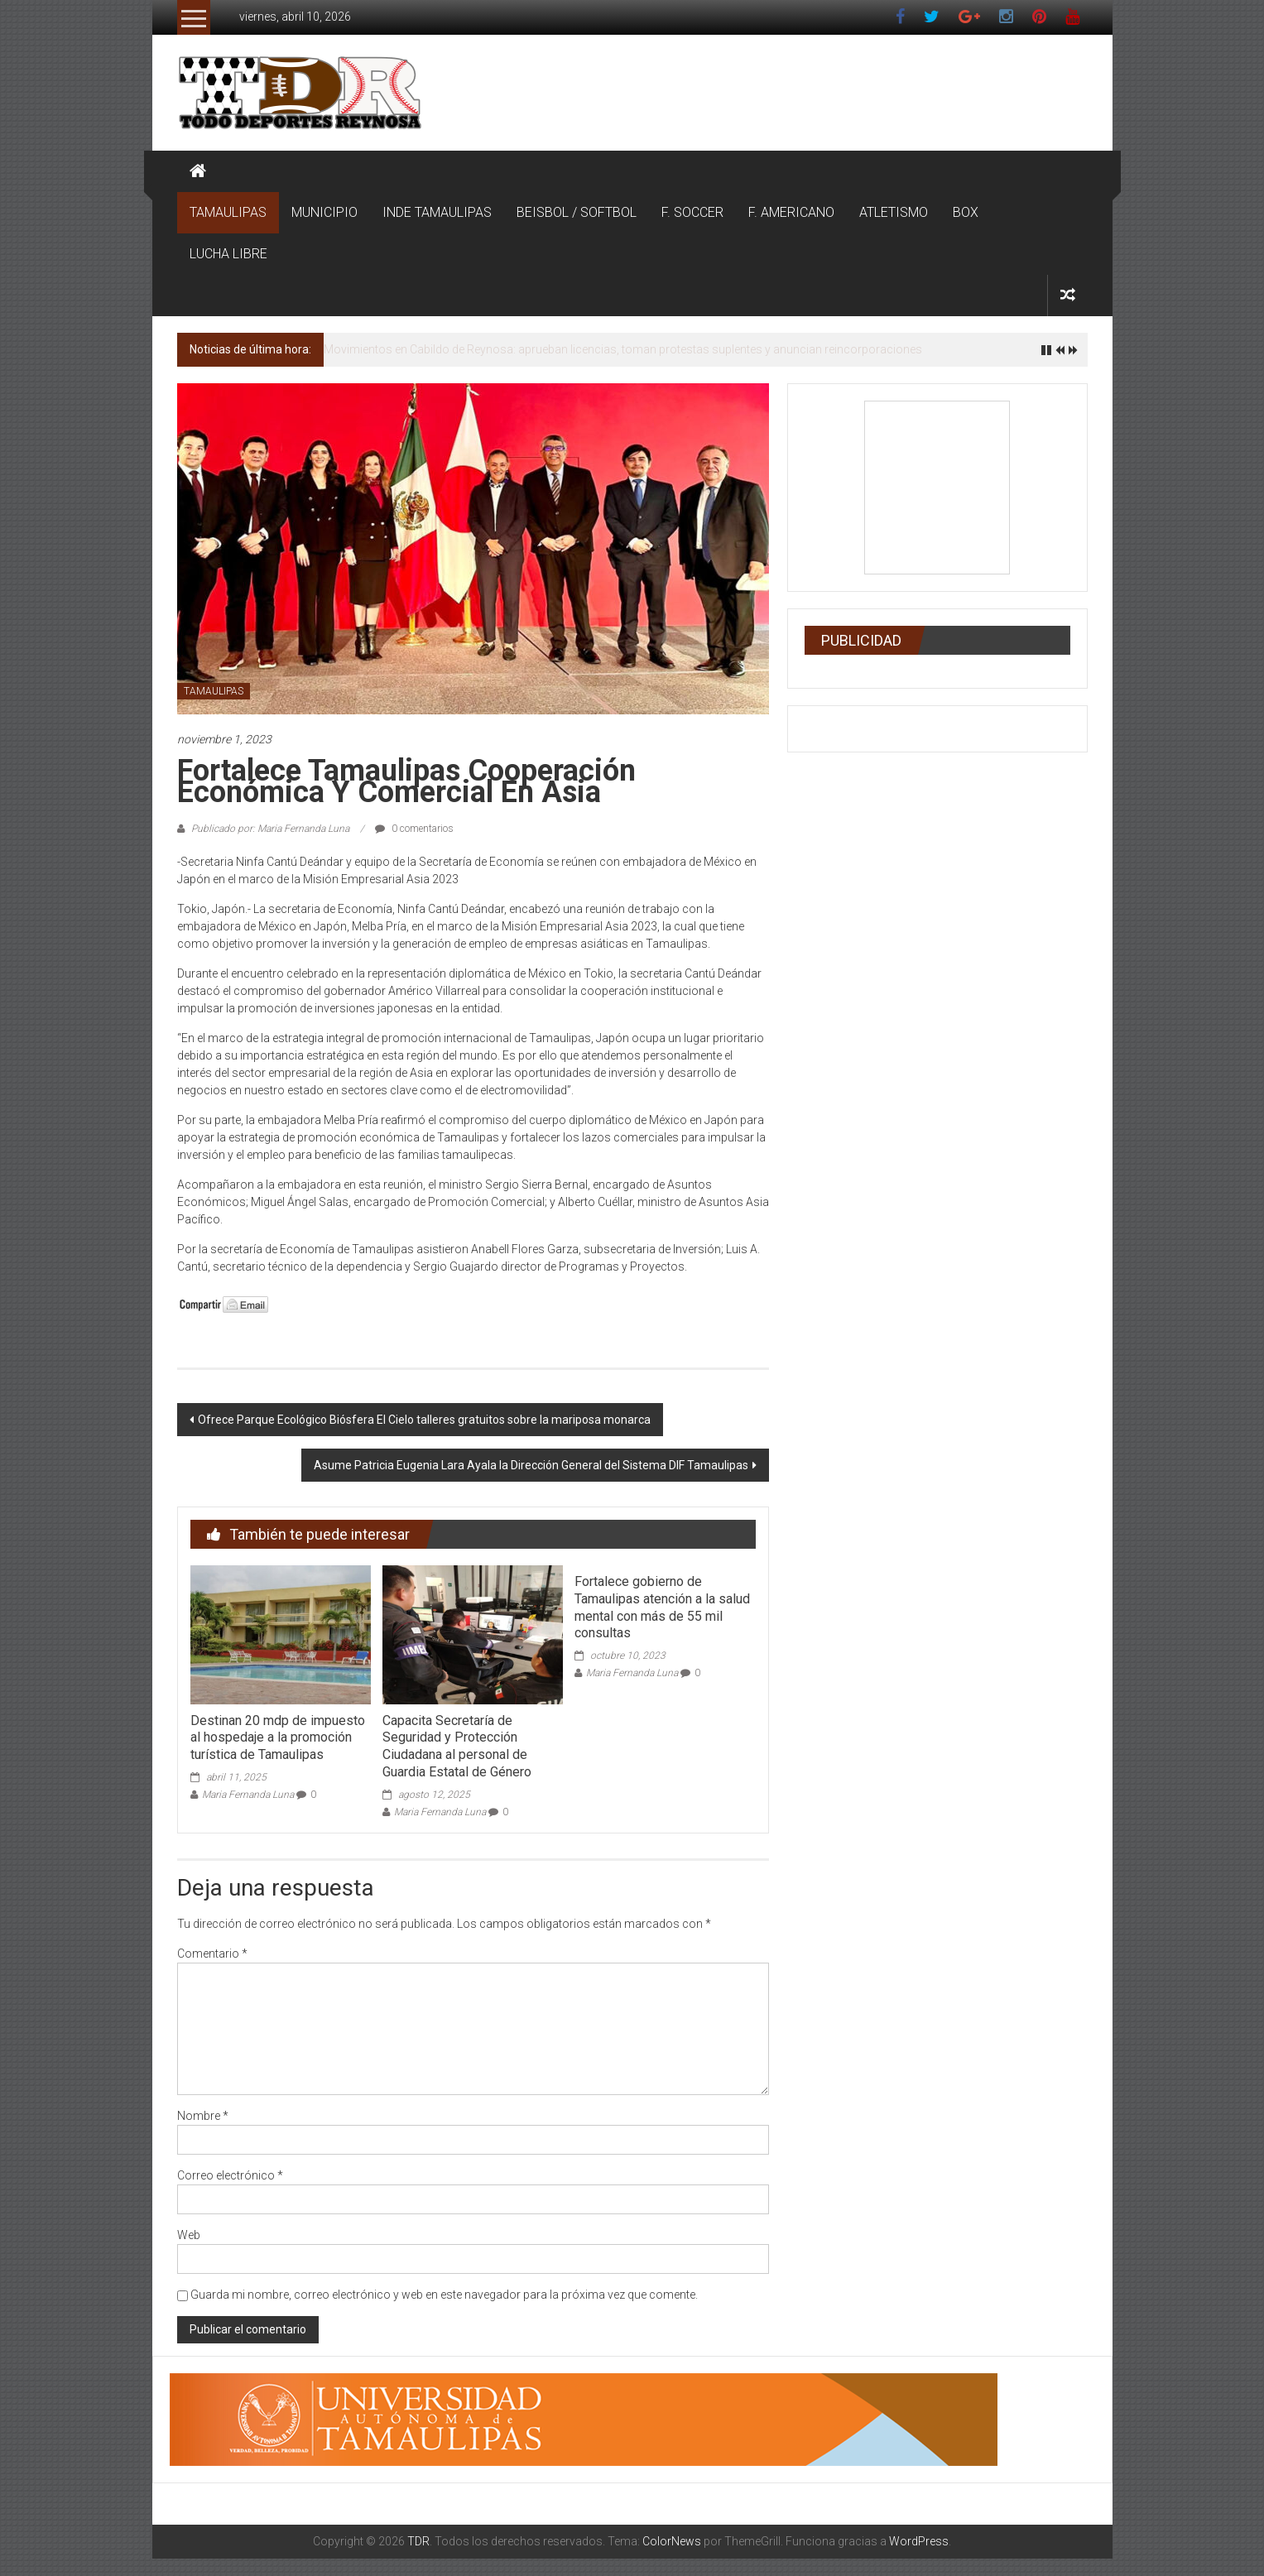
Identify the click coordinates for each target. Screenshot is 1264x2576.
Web (188, 2235)
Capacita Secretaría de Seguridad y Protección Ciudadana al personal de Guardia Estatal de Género (456, 1746)
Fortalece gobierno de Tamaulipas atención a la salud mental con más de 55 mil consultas (662, 1607)
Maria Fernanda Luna (248, 1794)
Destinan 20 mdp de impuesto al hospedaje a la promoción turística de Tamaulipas (277, 1738)
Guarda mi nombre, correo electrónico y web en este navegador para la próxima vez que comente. (444, 2294)
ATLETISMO (893, 212)
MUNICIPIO (324, 212)
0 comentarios (414, 828)
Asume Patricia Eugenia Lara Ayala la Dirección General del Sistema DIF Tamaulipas (531, 1465)
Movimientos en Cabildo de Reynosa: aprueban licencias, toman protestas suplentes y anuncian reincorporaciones (623, 349)
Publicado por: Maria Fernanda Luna (270, 828)
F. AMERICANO (791, 212)
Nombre (202, 2115)
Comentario (212, 1953)
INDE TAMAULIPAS (437, 212)
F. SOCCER (692, 212)
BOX (965, 212)
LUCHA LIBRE (228, 254)
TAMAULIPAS (228, 212)
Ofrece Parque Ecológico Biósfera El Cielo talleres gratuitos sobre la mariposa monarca (424, 1419)
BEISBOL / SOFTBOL (577, 212)
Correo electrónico (230, 2175)
